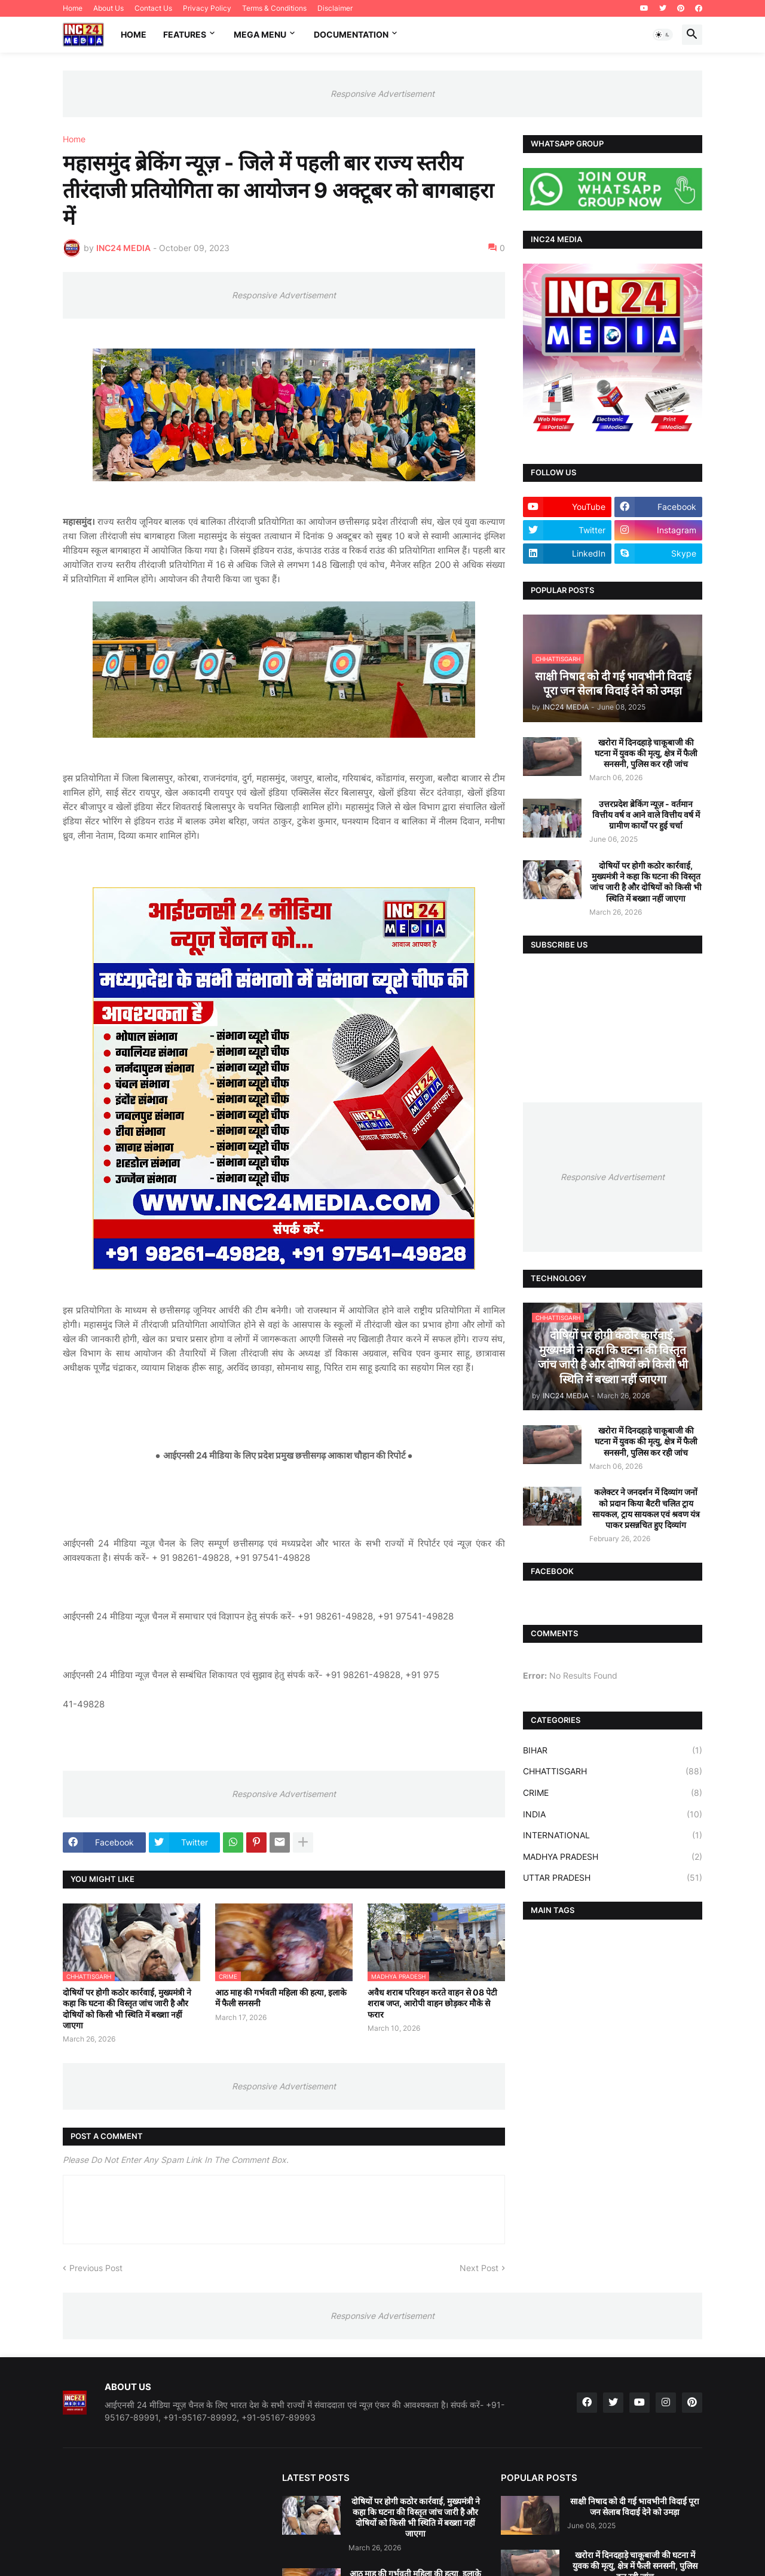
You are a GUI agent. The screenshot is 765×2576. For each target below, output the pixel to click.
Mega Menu (260, 34)
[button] (663, 35)
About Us (108, 8)
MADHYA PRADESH (612, 1857)
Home (72, 8)
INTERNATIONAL (612, 1835)
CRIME (612, 1793)
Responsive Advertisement (382, 93)
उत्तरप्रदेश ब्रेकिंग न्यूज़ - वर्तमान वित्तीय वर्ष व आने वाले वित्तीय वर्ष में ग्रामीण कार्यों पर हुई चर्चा (646, 814)
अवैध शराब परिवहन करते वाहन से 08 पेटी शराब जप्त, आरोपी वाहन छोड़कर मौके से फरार (432, 2003)
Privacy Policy (207, 8)
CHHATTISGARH (612, 1771)
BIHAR (612, 1750)
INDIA (612, 1814)
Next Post (479, 2268)
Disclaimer (335, 8)
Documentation (351, 34)
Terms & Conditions (274, 8)
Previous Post (96, 2268)
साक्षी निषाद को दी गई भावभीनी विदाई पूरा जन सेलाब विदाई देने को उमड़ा (634, 2506)
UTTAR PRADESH (612, 1878)
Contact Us (153, 8)
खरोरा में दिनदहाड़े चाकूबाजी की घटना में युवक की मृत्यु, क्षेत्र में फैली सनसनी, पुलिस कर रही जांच (646, 753)
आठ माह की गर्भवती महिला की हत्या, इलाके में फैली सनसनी (281, 1997)
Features (184, 34)
